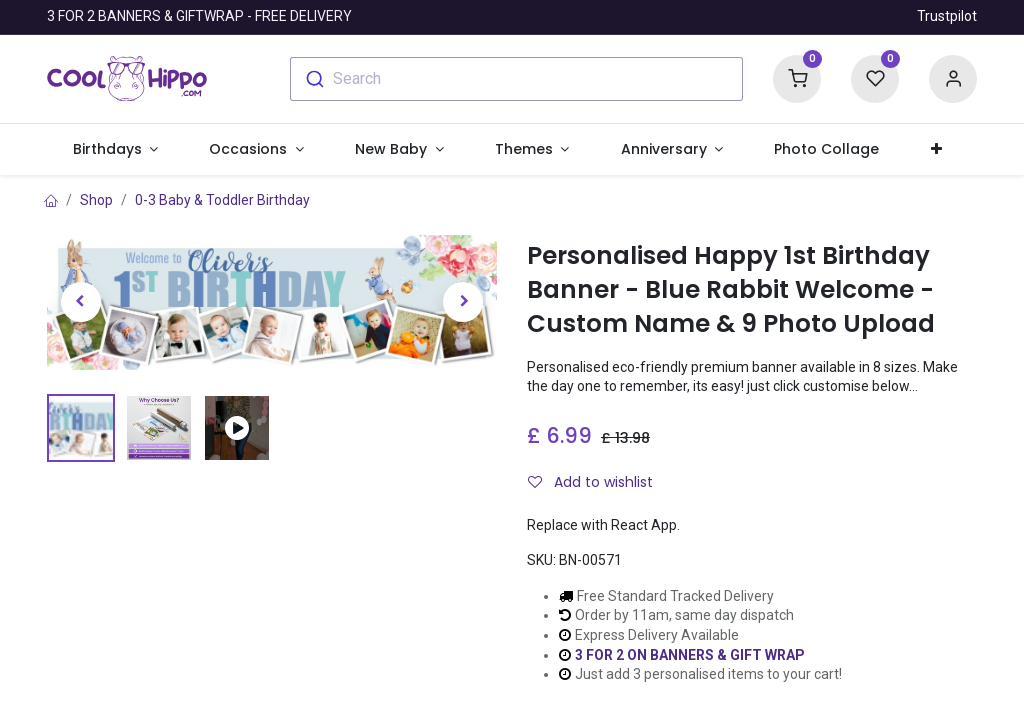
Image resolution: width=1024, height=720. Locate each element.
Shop (96, 200)
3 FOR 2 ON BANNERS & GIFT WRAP (690, 655)
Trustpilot (947, 16)
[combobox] (516, 79)
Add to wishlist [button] (590, 482)
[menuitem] (827, 150)
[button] (936, 150)
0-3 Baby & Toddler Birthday (222, 200)
